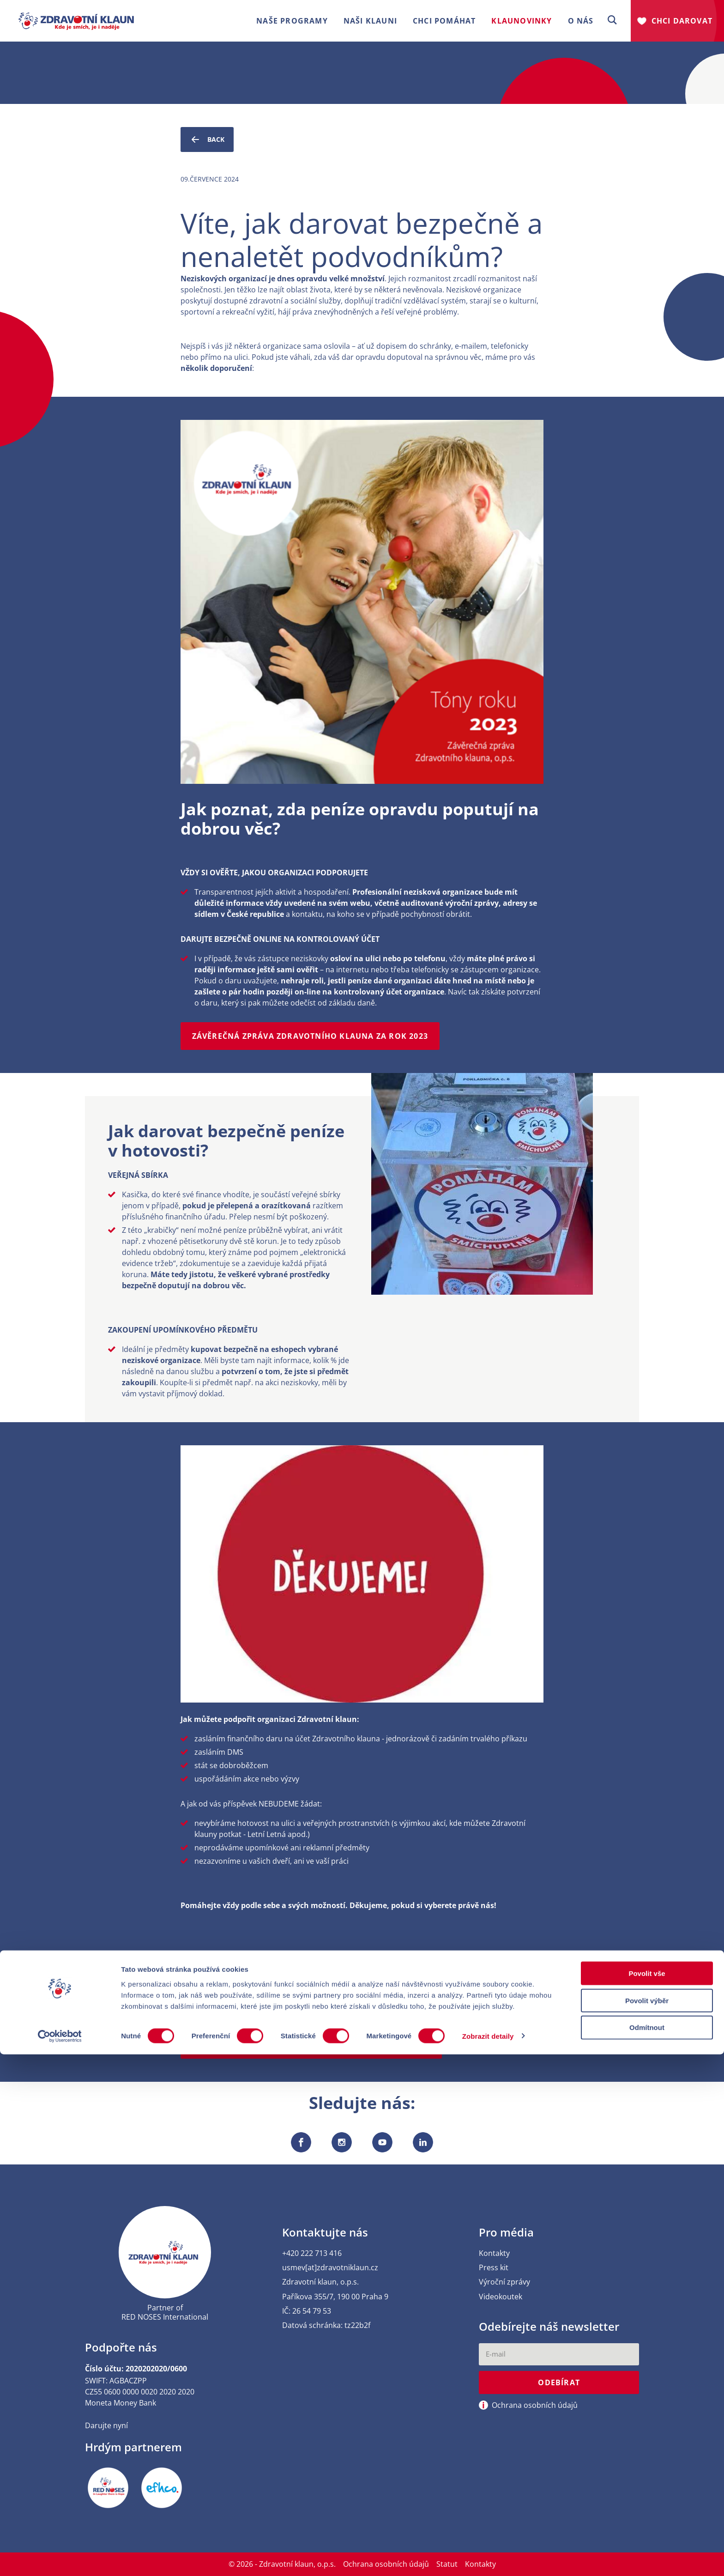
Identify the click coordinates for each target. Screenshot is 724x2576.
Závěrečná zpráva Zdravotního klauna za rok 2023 (310, 1036)
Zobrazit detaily (488, 2558)
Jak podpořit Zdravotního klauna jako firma (297, 1971)
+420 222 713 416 (312, 2253)
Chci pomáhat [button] (444, 21)
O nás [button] (581, 21)
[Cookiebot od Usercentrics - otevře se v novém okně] (59, 2558)
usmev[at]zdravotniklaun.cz (330, 2267)
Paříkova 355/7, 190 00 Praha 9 (335, 2296)
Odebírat (559, 2383)
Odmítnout (646, 2549)
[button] (612, 20)
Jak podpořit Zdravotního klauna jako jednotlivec (311, 2045)
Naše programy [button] (292, 21)
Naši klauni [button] (370, 21)
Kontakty (494, 2253)
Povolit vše (646, 2495)
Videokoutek (500, 2296)
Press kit (493, 2267)
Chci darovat (682, 21)
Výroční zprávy (504, 2282)
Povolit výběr (647, 2522)
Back (207, 139)
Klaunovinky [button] (521, 21)
